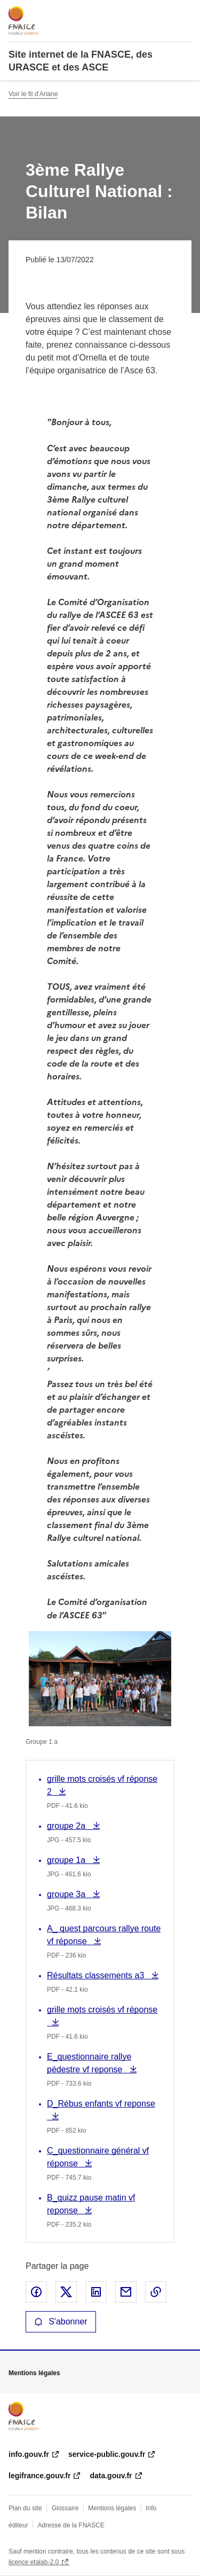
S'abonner (60, 2321)
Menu (185, 13)
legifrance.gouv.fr (39, 2475)
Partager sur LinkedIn (96, 2292)
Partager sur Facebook (36, 2292)
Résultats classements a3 (97, 1975)
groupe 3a (69, 1894)
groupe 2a (69, 1825)
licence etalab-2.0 (34, 2562)
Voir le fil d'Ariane (33, 94)
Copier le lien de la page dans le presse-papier (155, 2292)
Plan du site (25, 2508)
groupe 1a (69, 1860)
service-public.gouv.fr (106, 2454)
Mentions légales (112, 2508)
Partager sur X (66, 2292)
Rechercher (163, 13)
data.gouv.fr (111, 2475)
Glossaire (65, 2508)
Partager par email (126, 2292)
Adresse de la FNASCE (71, 2525)
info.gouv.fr (29, 2454)
